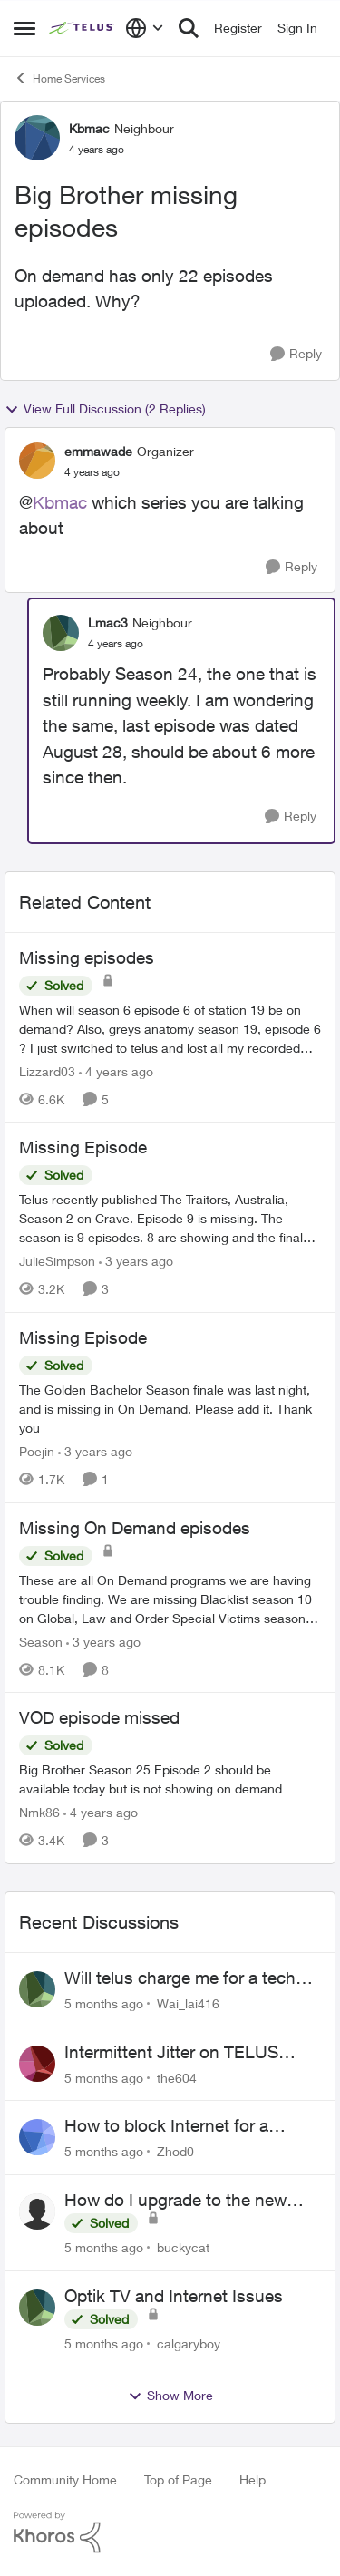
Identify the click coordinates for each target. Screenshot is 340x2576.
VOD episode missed (99, 1717)
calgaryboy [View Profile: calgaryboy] (188, 2343)
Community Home (65, 2479)
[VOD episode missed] (170, 1779)
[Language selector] (144, 28)
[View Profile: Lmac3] (61, 633)
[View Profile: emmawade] (37, 460)
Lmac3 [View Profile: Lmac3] (108, 622)
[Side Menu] (24, 28)
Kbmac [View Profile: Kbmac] (89, 128)
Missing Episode (83, 1147)
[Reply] (296, 354)
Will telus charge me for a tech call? (180, 1978)
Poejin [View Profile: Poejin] (36, 1451)
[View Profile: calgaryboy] (37, 2307)
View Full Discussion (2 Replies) (105, 409)
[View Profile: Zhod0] (37, 2137)
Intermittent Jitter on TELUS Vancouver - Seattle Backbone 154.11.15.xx (180, 2053)
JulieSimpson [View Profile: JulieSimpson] (57, 1261)
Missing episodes (86, 957)
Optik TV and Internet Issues (173, 2296)
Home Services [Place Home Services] (59, 78)
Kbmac (60, 502)
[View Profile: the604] (37, 2064)
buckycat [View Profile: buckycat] (183, 2247)
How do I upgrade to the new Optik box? (175, 2200)
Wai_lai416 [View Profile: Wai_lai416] (188, 2003)
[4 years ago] (116, 1070)
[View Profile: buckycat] (37, 2211)
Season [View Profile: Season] (41, 1640)
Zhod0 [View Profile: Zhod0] (175, 2151)
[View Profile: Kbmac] (37, 137)
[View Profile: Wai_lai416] (37, 1989)
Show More (170, 2395)
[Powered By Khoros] (170, 2532)
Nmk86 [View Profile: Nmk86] (39, 1812)
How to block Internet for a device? (166, 2126)
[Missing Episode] (170, 1218)
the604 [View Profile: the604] (177, 2077)
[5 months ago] (103, 2003)
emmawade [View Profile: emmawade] (98, 451)
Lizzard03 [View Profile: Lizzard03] (47, 1070)
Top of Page (178, 2479)
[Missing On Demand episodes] (170, 1598)
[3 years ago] (136, 1260)
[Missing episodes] (170, 1027)
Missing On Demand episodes (134, 1528)
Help (252, 2479)
